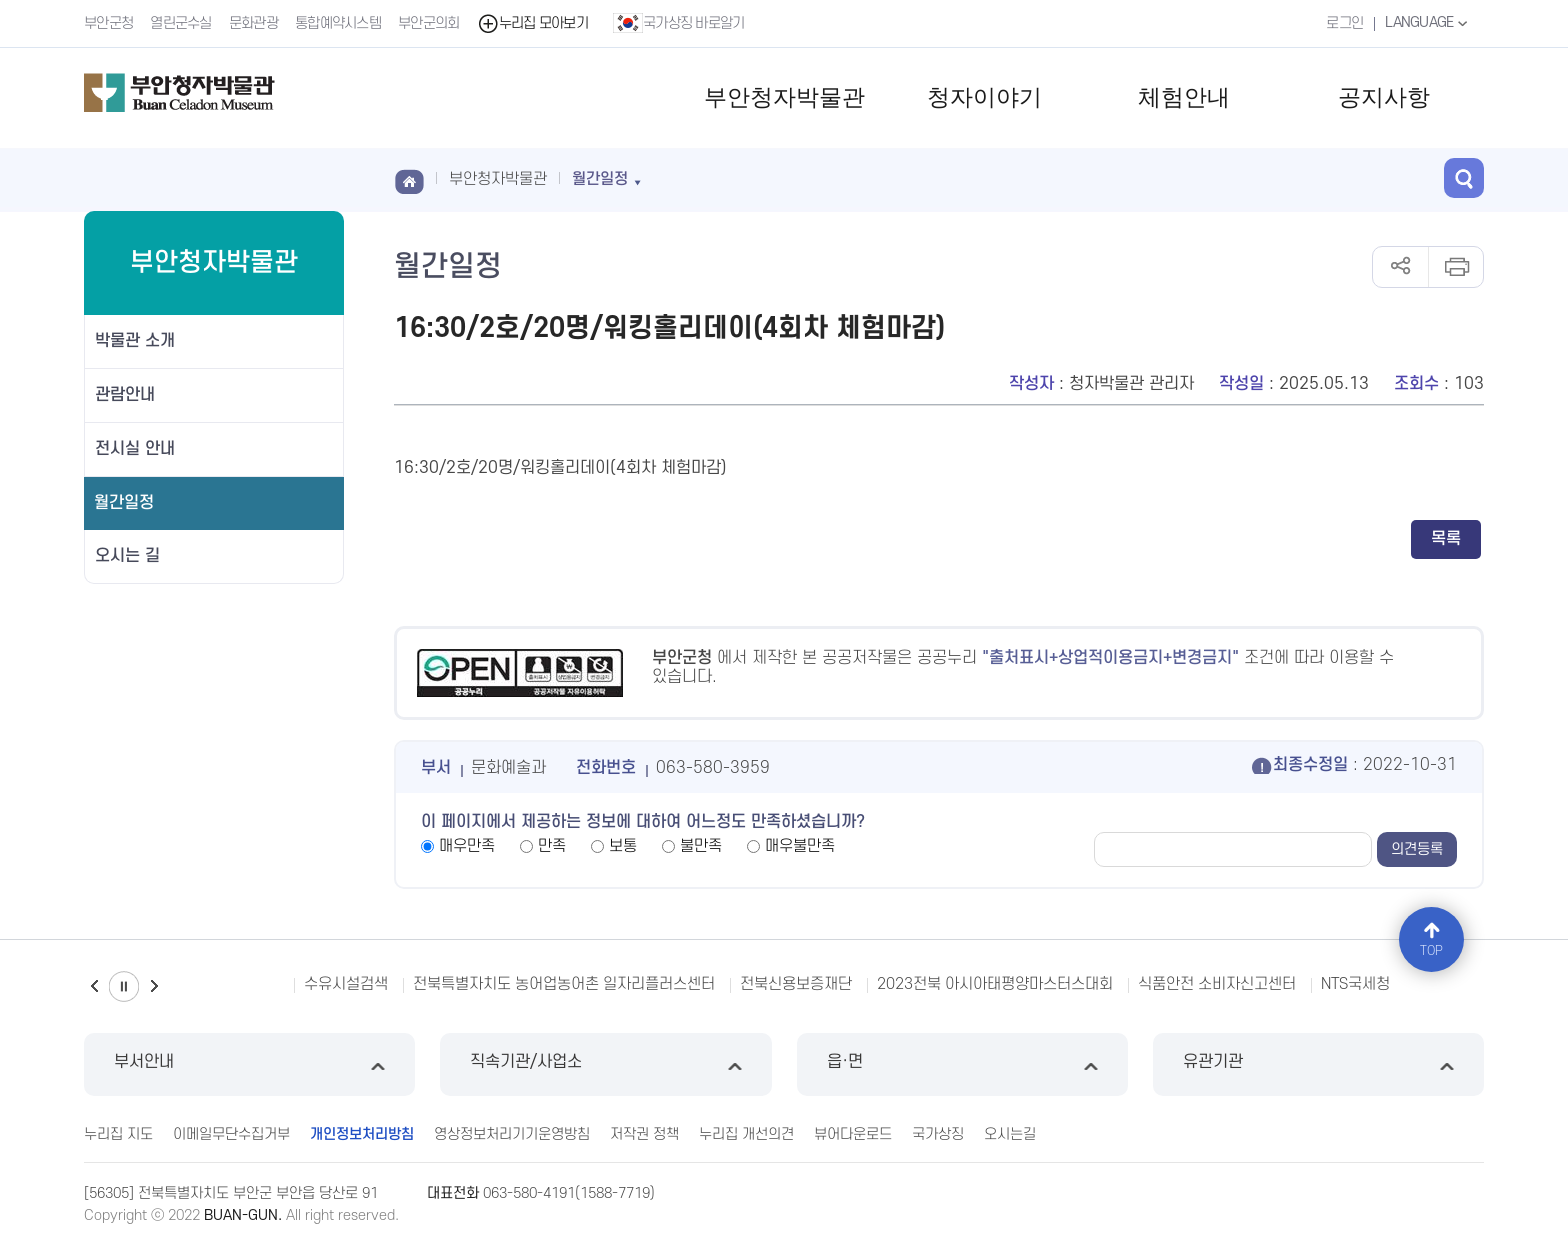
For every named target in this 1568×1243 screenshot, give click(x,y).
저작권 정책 (644, 1134)
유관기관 (1318, 1064)
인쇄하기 (1455, 267)
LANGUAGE (1428, 23)
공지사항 (1384, 97)
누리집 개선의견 (746, 1134)
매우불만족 (800, 846)
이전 (94, 986)
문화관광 (253, 23)
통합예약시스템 (338, 23)
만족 (552, 846)
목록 (1446, 539)
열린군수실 (181, 23)
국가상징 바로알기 (679, 23)
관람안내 (125, 395)
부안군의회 (429, 23)
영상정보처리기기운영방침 (512, 1134)
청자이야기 (984, 97)
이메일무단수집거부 (231, 1134)
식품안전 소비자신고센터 (1217, 984)
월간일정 (124, 503)
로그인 (1344, 23)
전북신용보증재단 (796, 984)
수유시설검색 (346, 984)
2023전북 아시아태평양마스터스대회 (995, 984)
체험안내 (1184, 97)
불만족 (701, 846)
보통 (623, 846)
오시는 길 (127, 556)
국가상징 (938, 1134)
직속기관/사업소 (605, 1064)
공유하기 (1400, 267)
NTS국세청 (1355, 984)
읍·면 (962, 1064)
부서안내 (249, 1064)
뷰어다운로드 (853, 1134)
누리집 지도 (118, 1134)
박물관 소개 (135, 341)
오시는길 (1010, 1134)
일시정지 (124, 986)
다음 (154, 986)
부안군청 (108, 23)
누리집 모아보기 (532, 23)
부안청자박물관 (784, 97)
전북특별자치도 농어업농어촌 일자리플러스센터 (564, 984)
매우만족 (467, 846)
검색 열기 (1464, 178)
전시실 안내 (135, 449)
